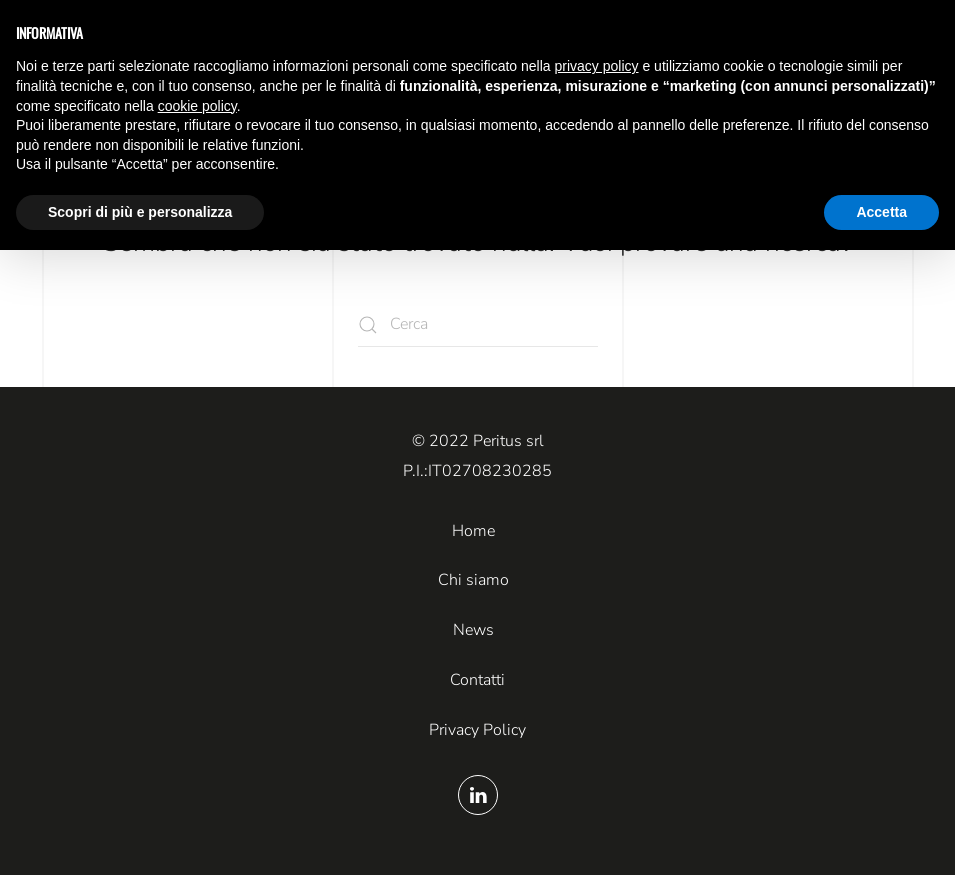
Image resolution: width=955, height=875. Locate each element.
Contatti (477, 680)
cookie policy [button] (197, 106)
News (473, 630)
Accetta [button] (881, 212)
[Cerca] (478, 324)
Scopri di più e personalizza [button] (140, 212)
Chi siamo (473, 580)
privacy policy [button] (597, 66)
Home (473, 531)
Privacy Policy (477, 730)
